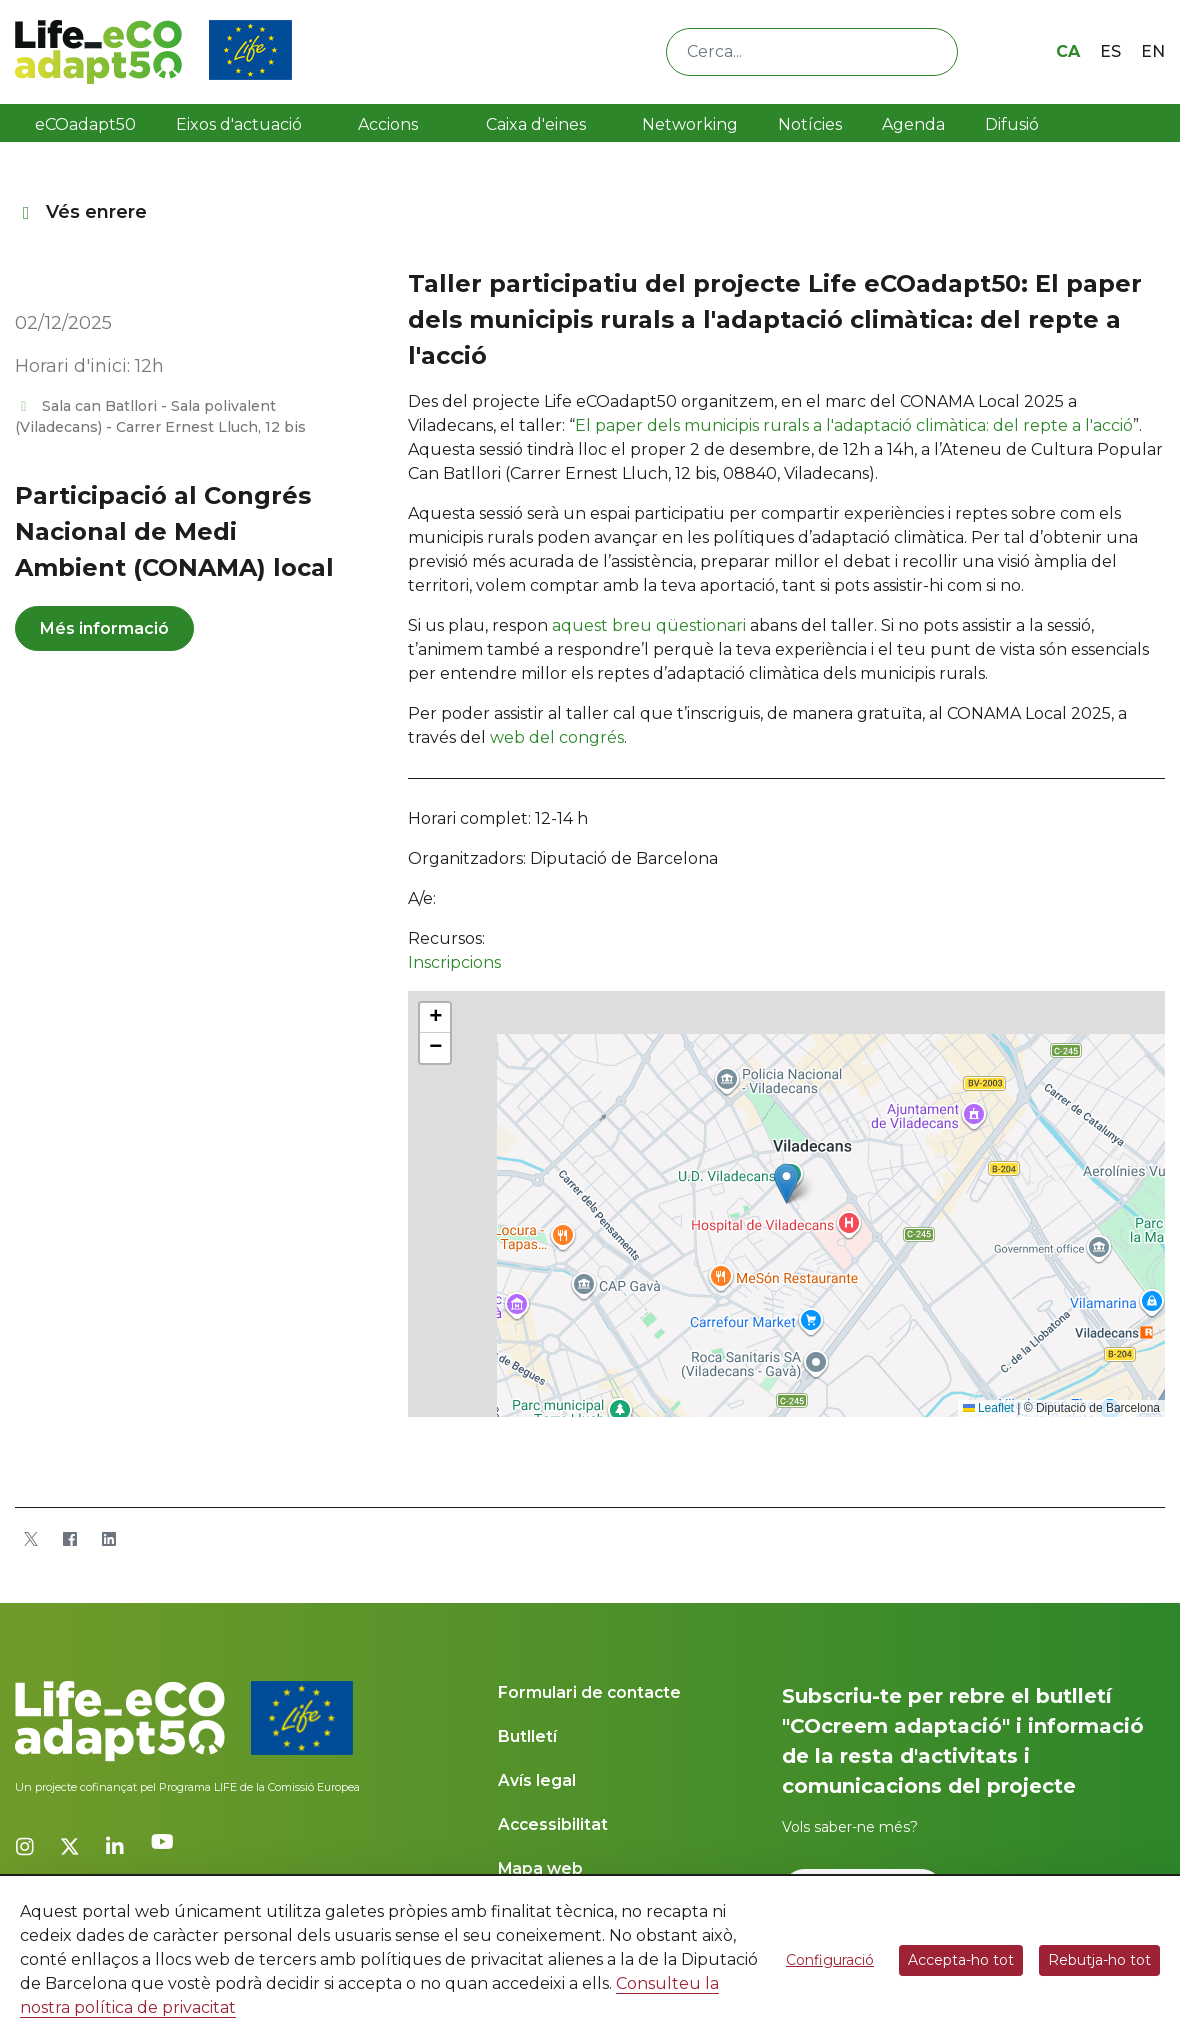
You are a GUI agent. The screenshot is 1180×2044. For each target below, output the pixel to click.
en (1153, 51)
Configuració (830, 1960)
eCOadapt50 (85, 124)
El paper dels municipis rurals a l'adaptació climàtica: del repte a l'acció (854, 425)
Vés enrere (81, 212)
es (1110, 51)
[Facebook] (69, 1539)
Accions (388, 124)
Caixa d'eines (538, 124)
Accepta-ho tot (961, 1960)
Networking (690, 124)
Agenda (913, 124)
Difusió (1012, 124)
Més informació (104, 628)
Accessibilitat (553, 1824)
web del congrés (557, 737)
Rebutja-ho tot (1099, 1960)
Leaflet (988, 1408)
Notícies (810, 124)
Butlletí (527, 1736)
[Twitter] (30, 1539)
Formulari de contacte (589, 1692)
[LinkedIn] (108, 1539)
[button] (786, 1183)
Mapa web (540, 1868)
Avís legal (537, 1780)
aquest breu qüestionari (649, 625)
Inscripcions (454, 962)
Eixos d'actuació (239, 124)
